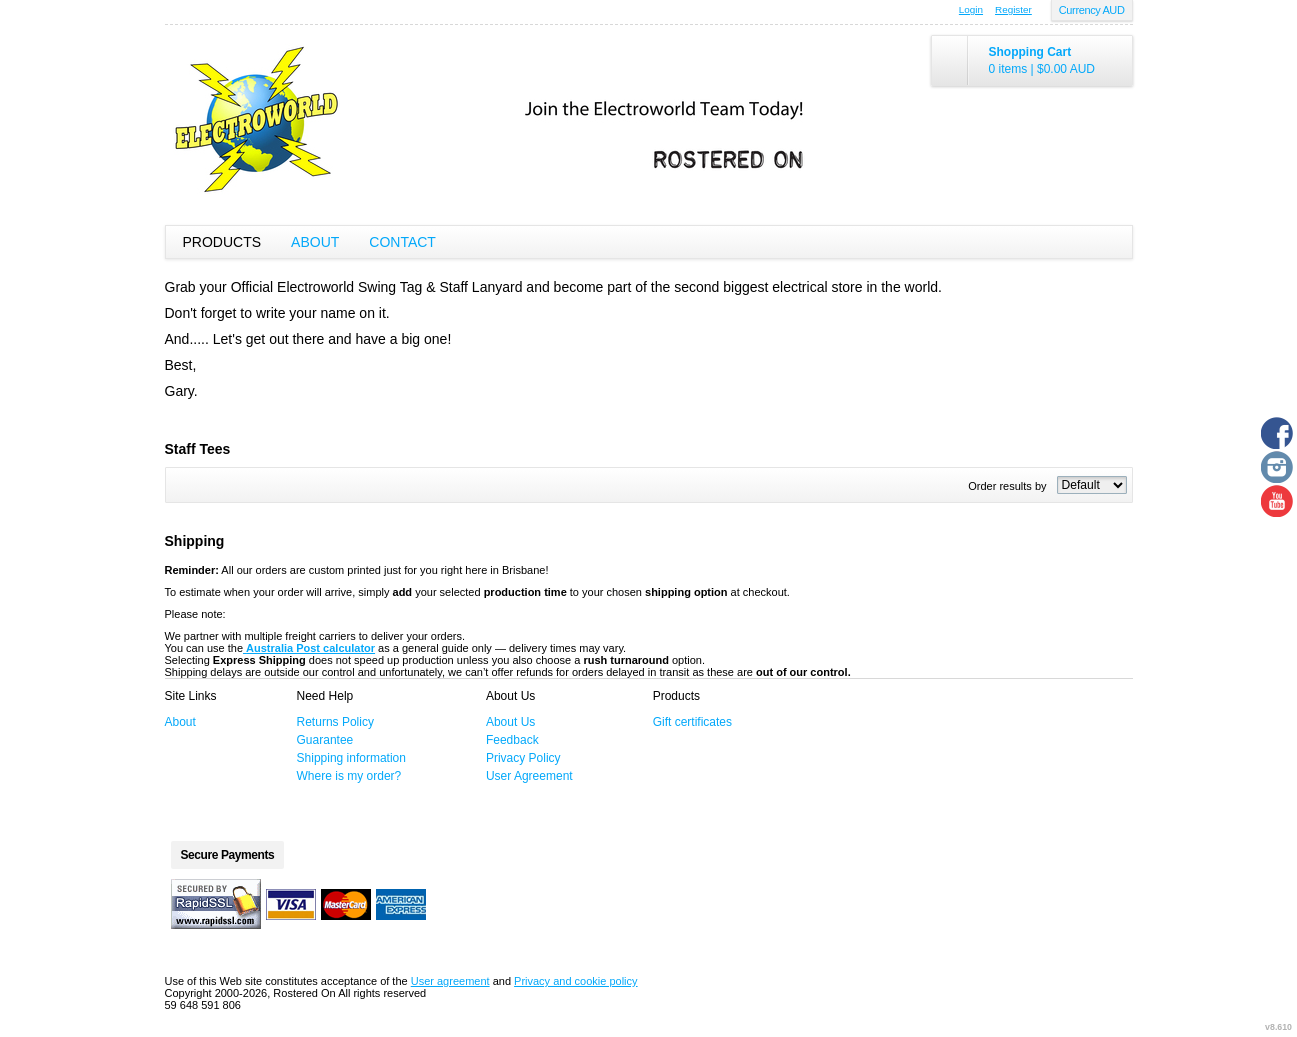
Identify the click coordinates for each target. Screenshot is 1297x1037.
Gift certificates (692, 722)
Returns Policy (335, 722)
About (315, 242)
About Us (510, 722)
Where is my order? (349, 776)
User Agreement (529, 776)
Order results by (1007, 486)
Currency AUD (1092, 10)
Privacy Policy (523, 758)
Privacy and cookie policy (576, 981)
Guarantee (325, 740)
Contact (402, 242)
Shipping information (351, 758)
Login (971, 9)
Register (1013, 9)
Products (222, 242)
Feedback (512, 740)
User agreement (450, 981)
